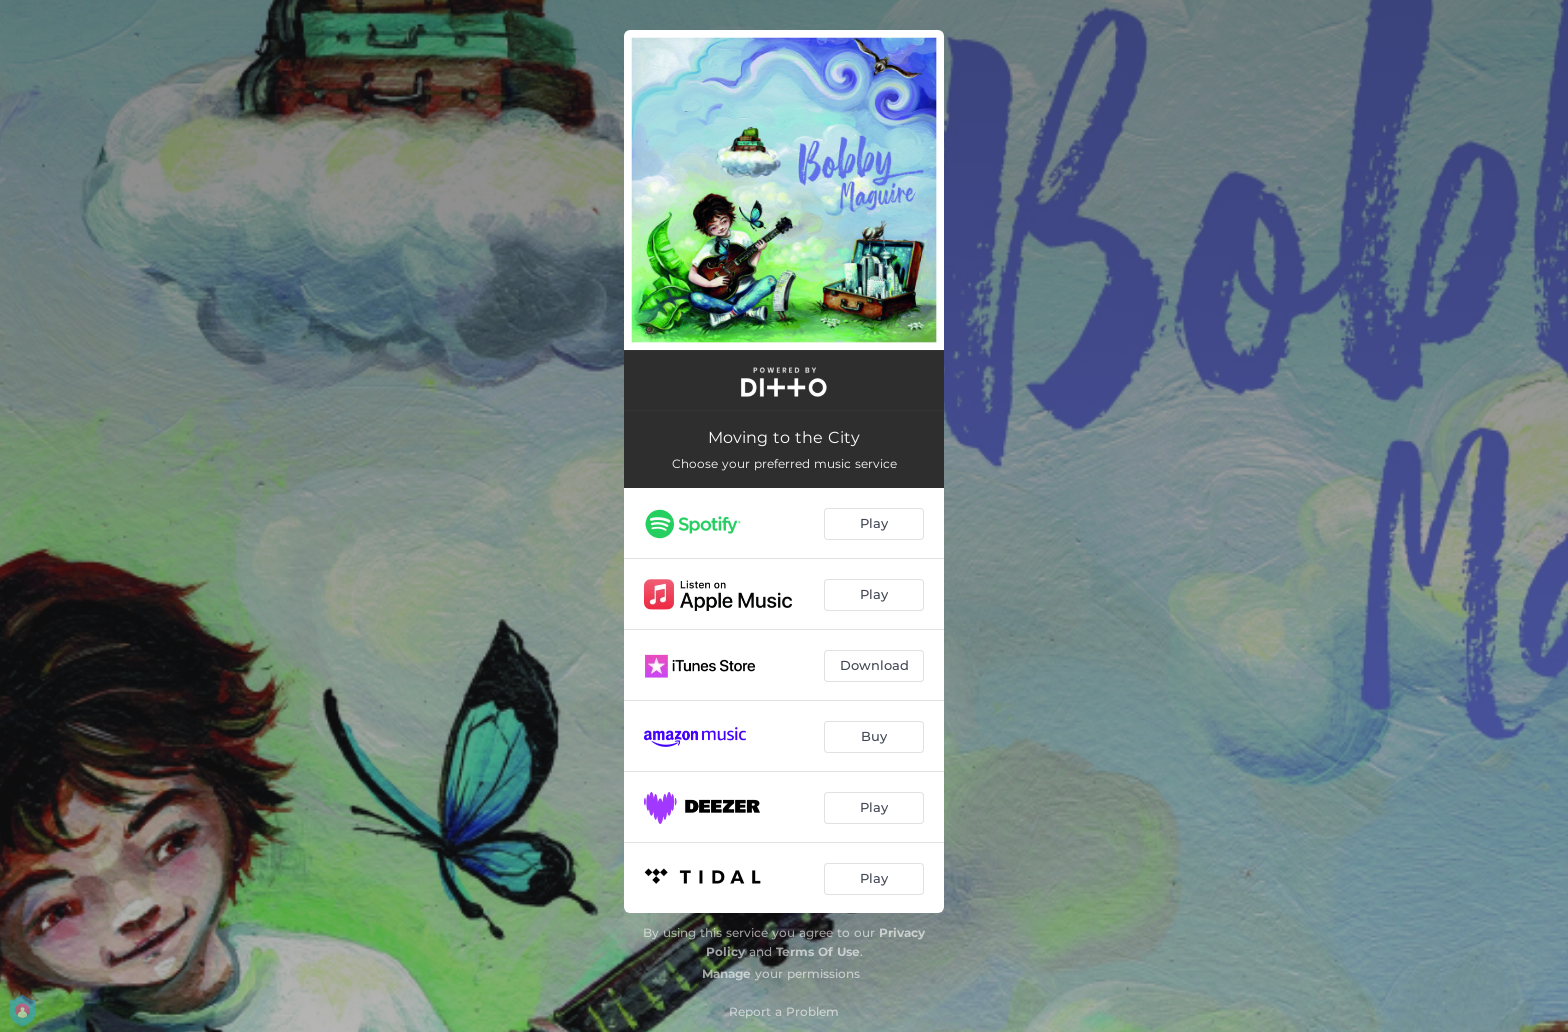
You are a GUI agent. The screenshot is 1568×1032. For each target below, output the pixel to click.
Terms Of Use (818, 951)
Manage (726, 973)
